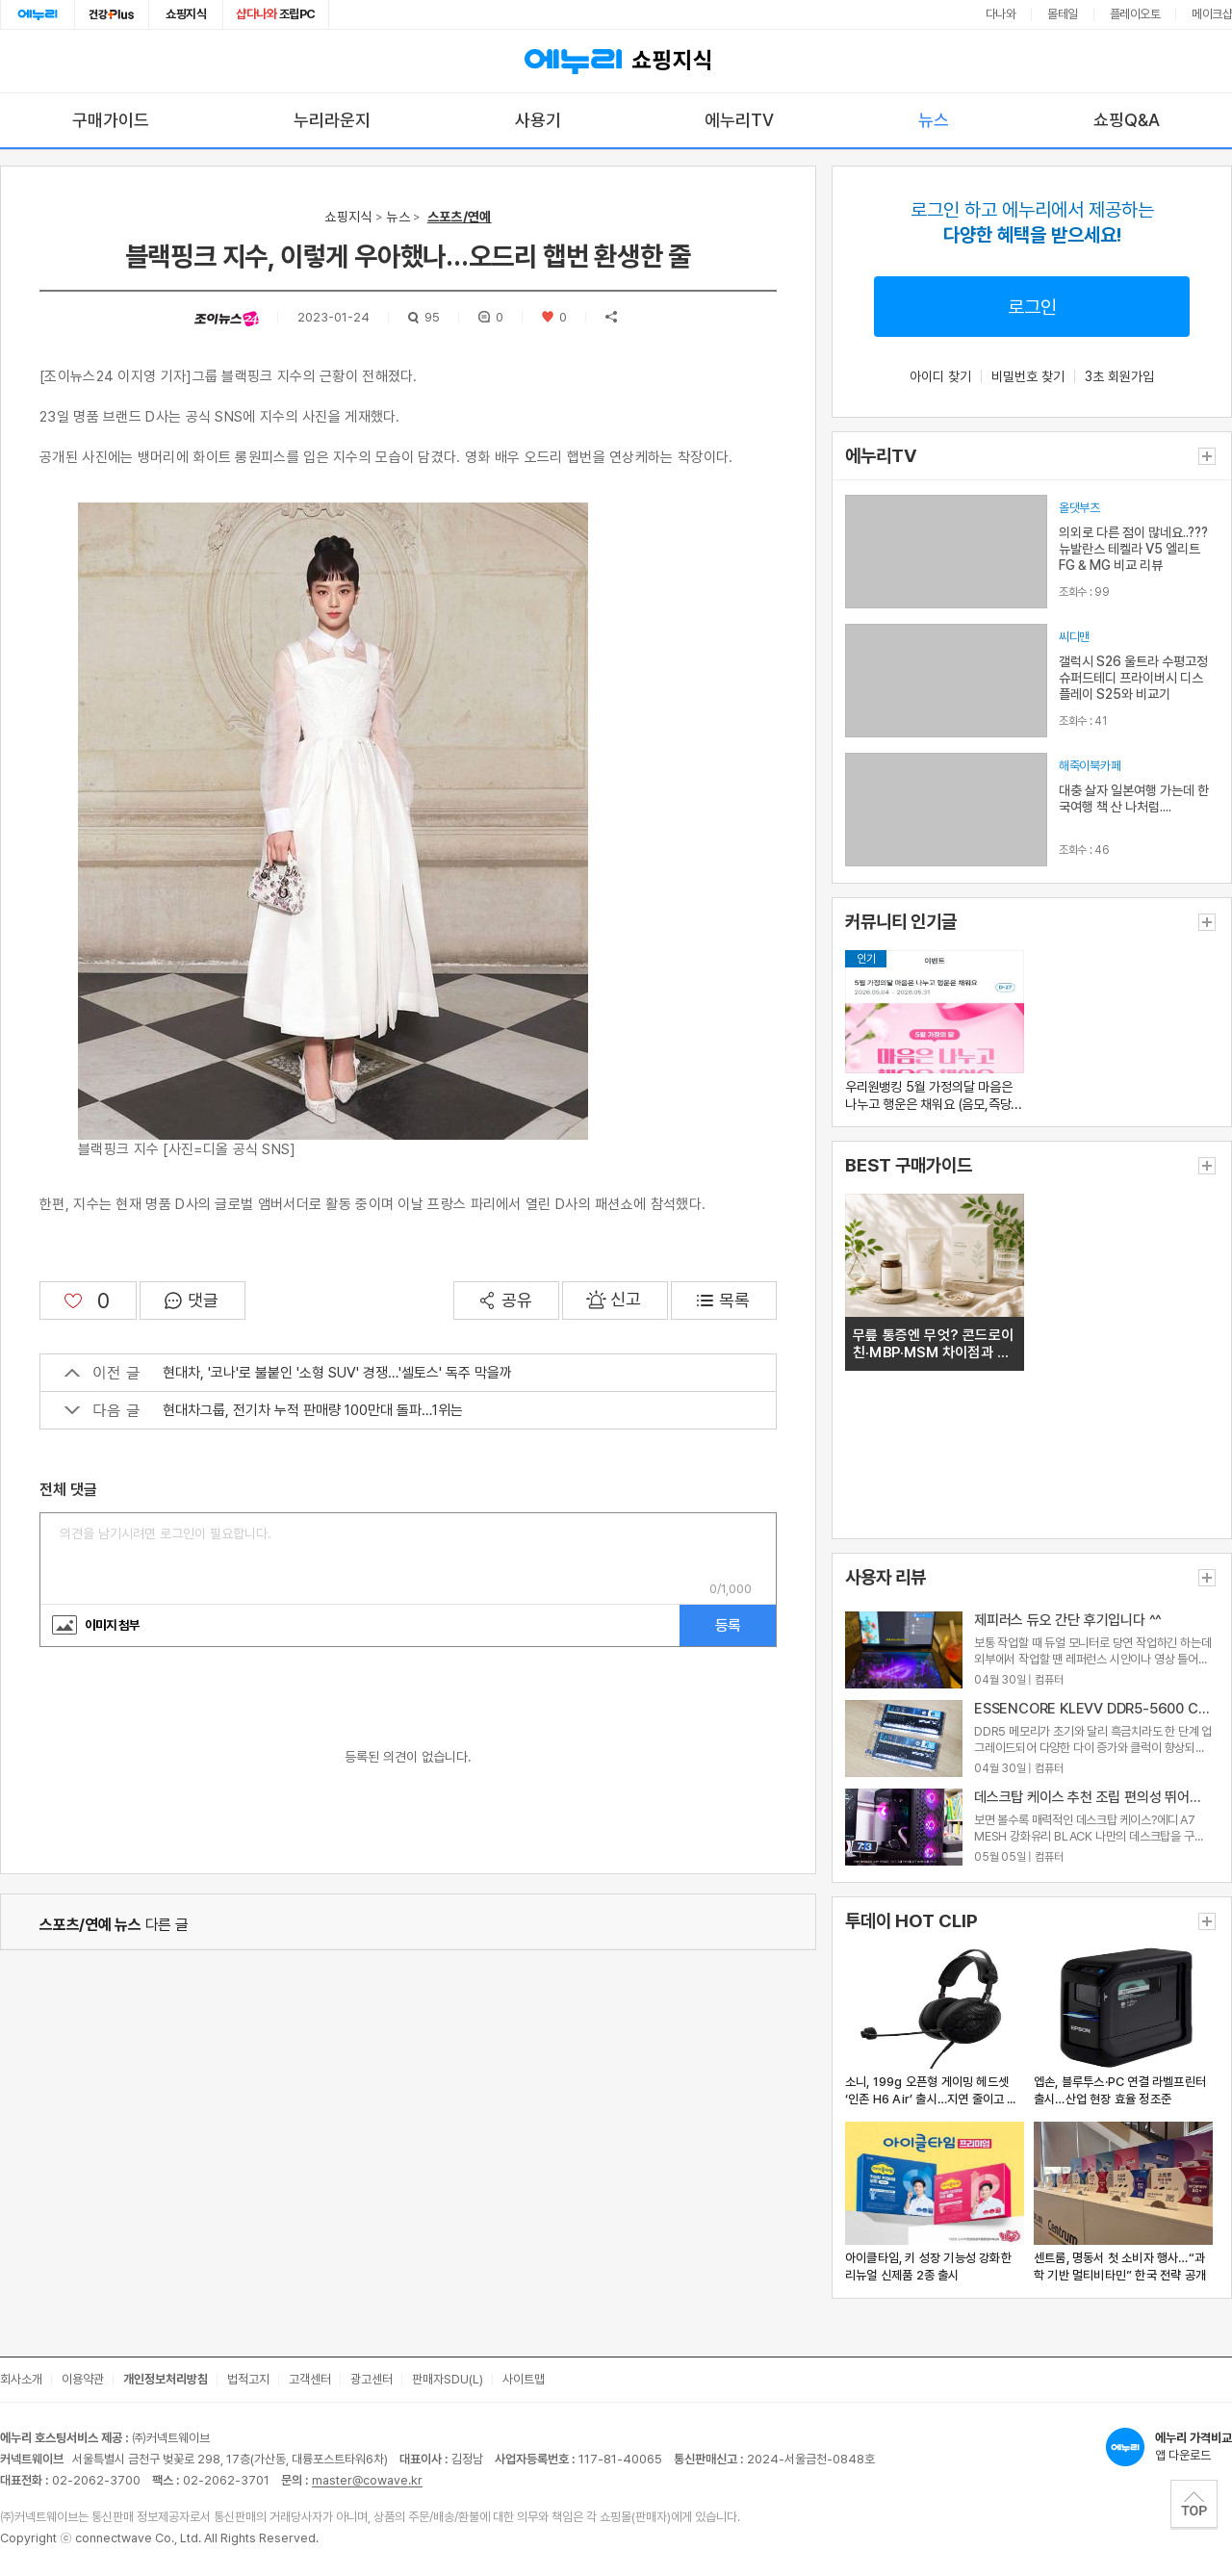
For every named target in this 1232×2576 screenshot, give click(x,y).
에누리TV (739, 120)
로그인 (1032, 307)
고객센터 (310, 2379)
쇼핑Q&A (1126, 120)
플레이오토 (1135, 14)
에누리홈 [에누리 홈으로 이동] (37, 14)
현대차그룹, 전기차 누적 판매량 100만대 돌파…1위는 (263, 1410)
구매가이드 (110, 120)
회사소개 (21, 2379)
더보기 (1207, 456)
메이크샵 (1212, 14)
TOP (1194, 2504)
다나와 (1001, 14)
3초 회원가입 (1119, 376)
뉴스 (933, 120)
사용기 (538, 120)
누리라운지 (332, 120)
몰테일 (1062, 14)
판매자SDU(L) (447, 2379)
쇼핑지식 (348, 216)
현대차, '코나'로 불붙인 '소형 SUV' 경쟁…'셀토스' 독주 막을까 (288, 1372)
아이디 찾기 (940, 376)
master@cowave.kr (367, 2480)
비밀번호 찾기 (1028, 376)
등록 (727, 1625)
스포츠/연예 (459, 216)
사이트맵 (523, 2379)
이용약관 (83, 2379)
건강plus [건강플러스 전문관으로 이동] (111, 14)
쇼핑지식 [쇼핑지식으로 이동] (186, 14)
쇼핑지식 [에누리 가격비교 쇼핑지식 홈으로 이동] (616, 61)
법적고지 (248, 2379)
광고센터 (371, 2379)
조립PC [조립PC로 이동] (276, 14)
